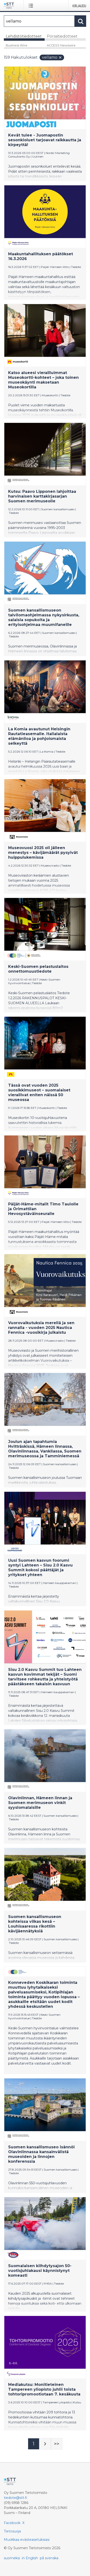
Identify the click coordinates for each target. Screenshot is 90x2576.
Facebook (12, 2523)
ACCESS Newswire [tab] (61, 45)
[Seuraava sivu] (45, 2444)
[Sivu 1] (33, 2444)
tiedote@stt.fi (15, 2498)
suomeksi (12, 2558)
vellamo (52, 57)
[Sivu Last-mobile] (56, 2444)
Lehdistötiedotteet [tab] (24, 36)
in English (30, 2558)
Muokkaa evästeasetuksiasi (26, 2539)
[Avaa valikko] (32, 5)
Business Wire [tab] (16, 45)
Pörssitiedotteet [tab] (62, 36)
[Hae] (39, 21)
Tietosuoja (12, 2531)
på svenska (49, 2558)
